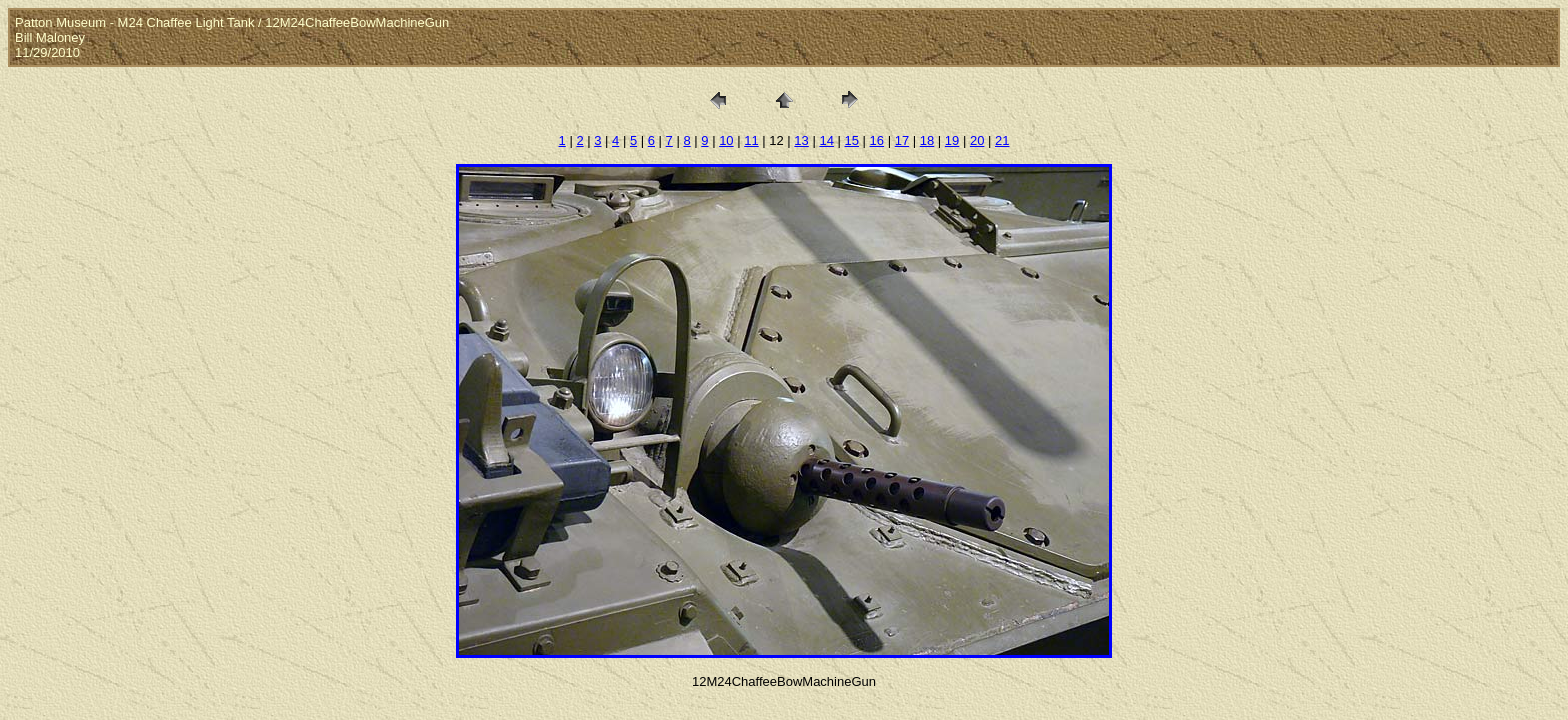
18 (927, 140)
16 (877, 140)
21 (1002, 140)
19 (952, 140)
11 (751, 140)
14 (826, 140)
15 (852, 140)
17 (902, 140)
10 (726, 140)
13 (801, 140)
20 (977, 140)
